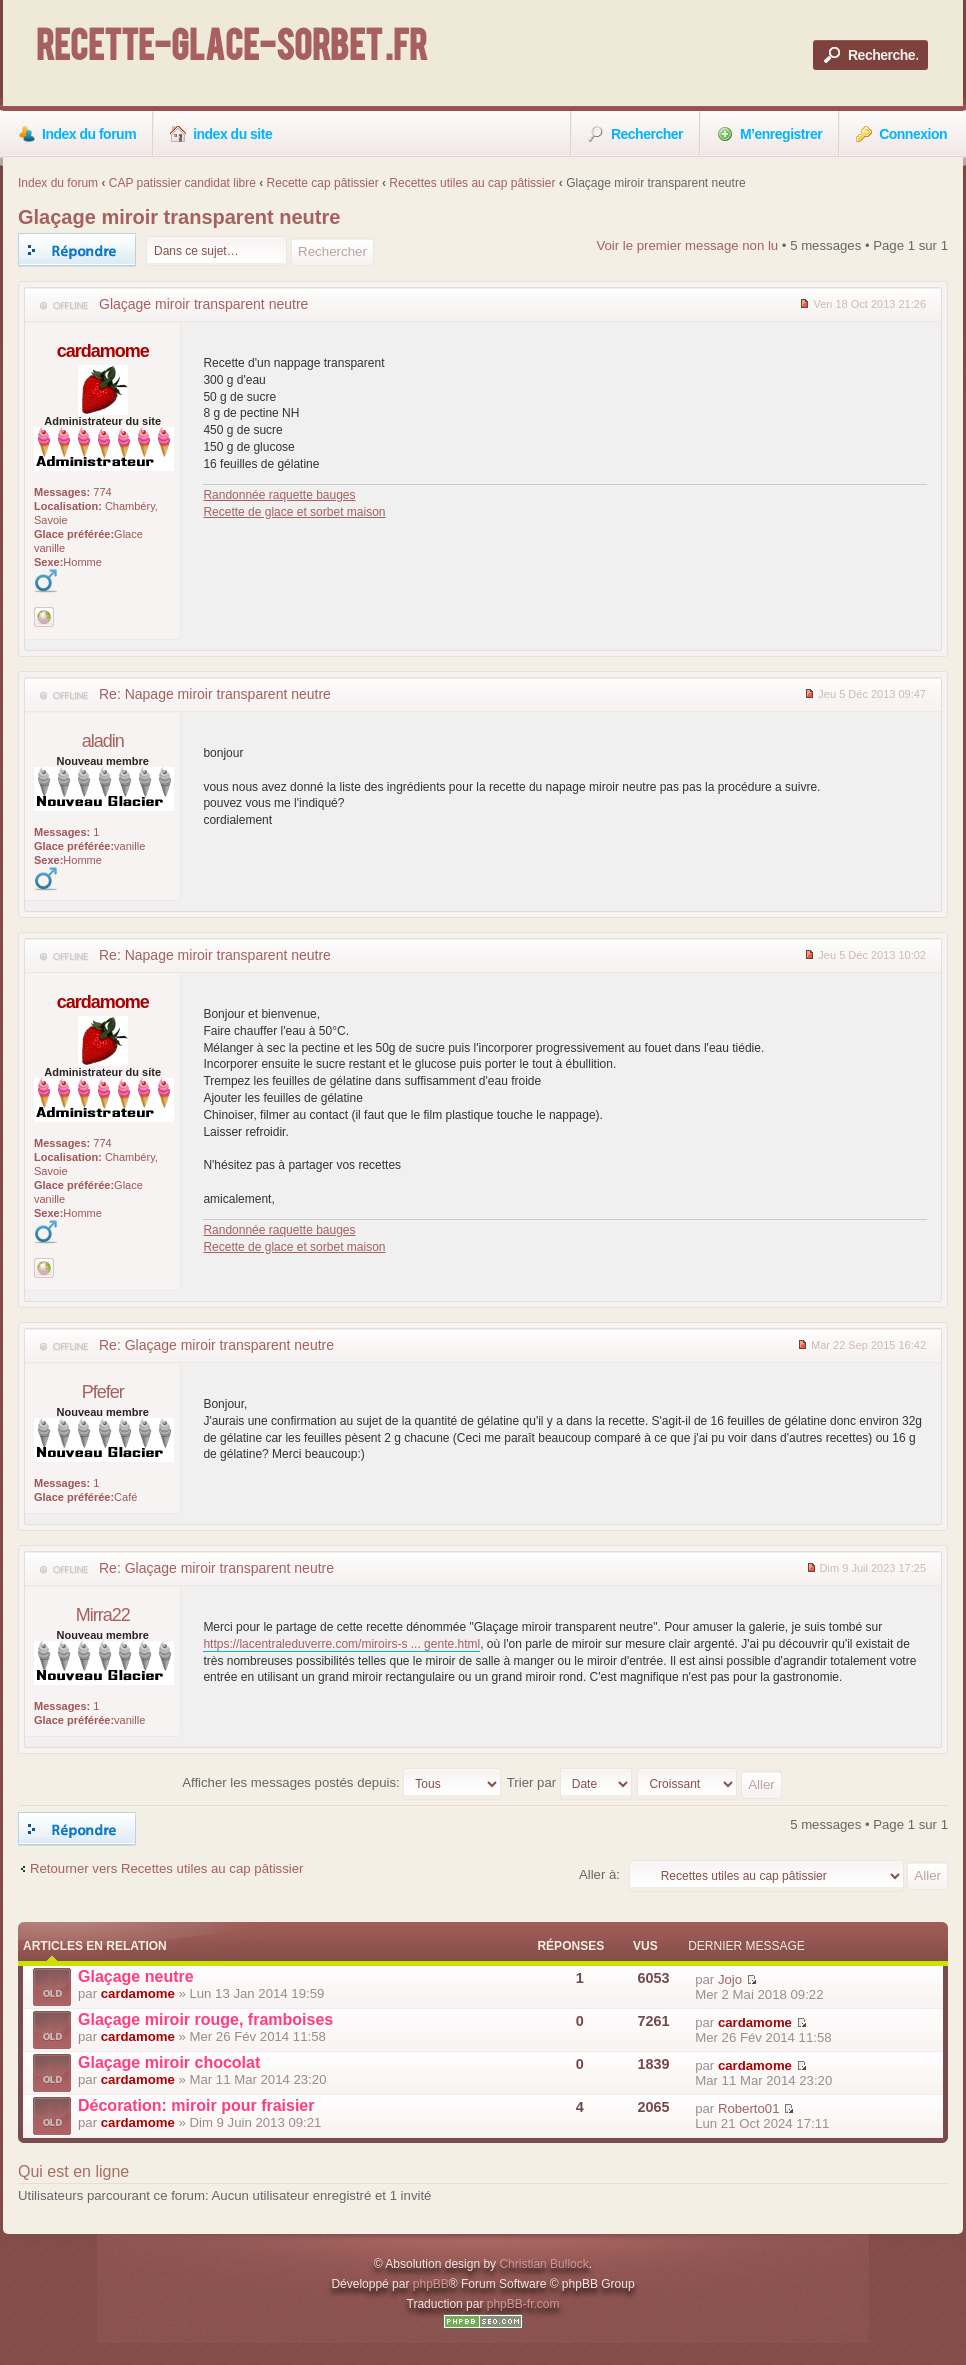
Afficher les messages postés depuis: (341, 1782)
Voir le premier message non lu (687, 245)
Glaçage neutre (136, 1976)
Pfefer (103, 1392)
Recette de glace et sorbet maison (294, 512)
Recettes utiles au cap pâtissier (472, 183)
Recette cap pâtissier (323, 183)
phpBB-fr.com (523, 2304)
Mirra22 (103, 1615)
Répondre (77, 250)
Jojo (730, 1979)
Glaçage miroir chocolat (169, 2062)
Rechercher (635, 134)
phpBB (431, 2284)
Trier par (569, 1782)
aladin (103, 741)
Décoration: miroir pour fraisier (196, 2105)
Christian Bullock (543, 2264)
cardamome (103, 351)
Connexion (901, 134)
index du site (221, 134)
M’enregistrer (769, 134)
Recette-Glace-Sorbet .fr (231, 50)
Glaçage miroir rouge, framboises (205, 2019)
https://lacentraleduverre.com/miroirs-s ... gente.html (341, 1644)
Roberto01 (749, 2108)
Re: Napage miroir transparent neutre (215, 694)
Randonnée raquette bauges (279, 495)
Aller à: (599, 1874)
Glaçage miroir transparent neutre (179, 217)
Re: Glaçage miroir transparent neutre (216, 1345)
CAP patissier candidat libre (182, 183)
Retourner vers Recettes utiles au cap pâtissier (166, 1868)
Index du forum (77, 134)
